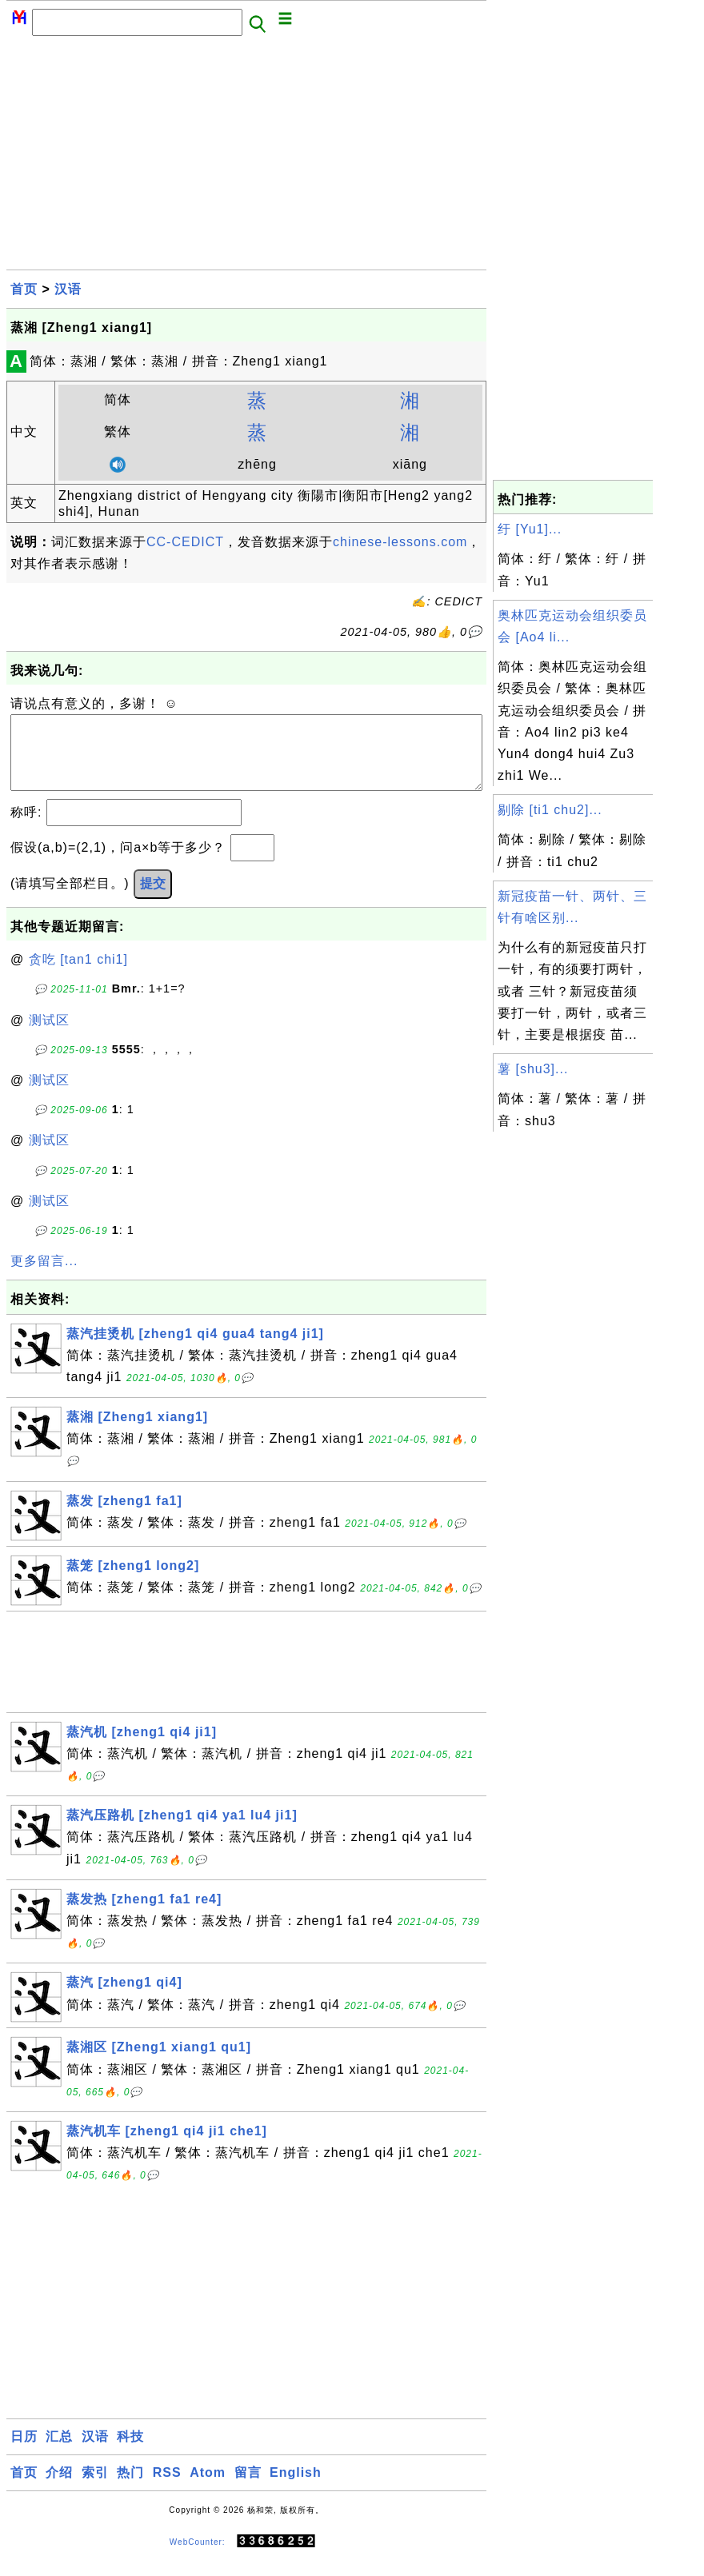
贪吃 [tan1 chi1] (78, 975)
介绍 (59, 2488)
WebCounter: (198, 2557)
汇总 (59, 2452)
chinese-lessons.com (400, 542)
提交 (153, 899)
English (296, 2488)
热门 (130, 2488)
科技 (130, 2452)
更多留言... (44, 1277)
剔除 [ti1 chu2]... (550, 810)
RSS (167, 2488)
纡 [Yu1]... (530, 529)
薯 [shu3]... (533, 1069)
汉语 (68, 289)
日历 (24, 2452)
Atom (208, 2488)
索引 (95, 2488)
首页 (24, 289)
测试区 (49, 1036)
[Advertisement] (246, 158)
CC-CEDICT (185, 542)
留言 (248, 2488)
